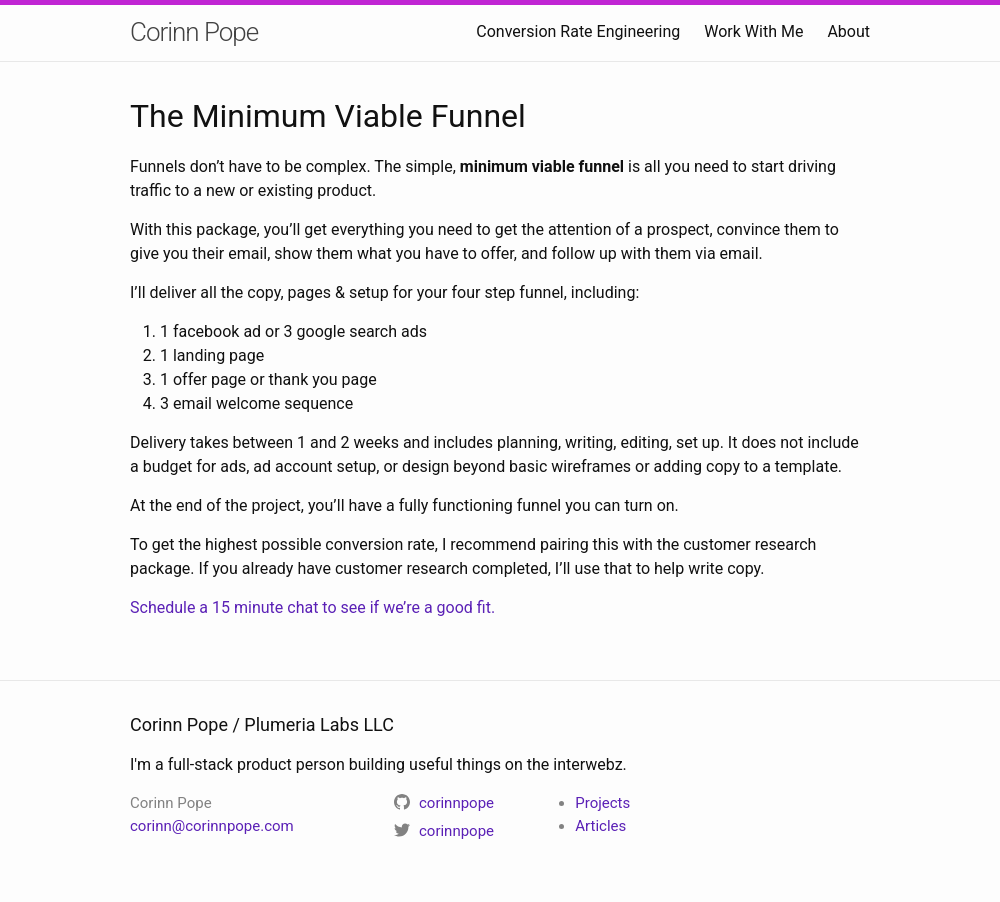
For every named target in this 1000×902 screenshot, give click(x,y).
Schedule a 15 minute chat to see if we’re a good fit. (312, 607)
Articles (600, 826)
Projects (602, 803)
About (848, 31)
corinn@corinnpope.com (212, 826)
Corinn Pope (194, 32)
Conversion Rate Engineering (578, 31)
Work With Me (753, 31)
